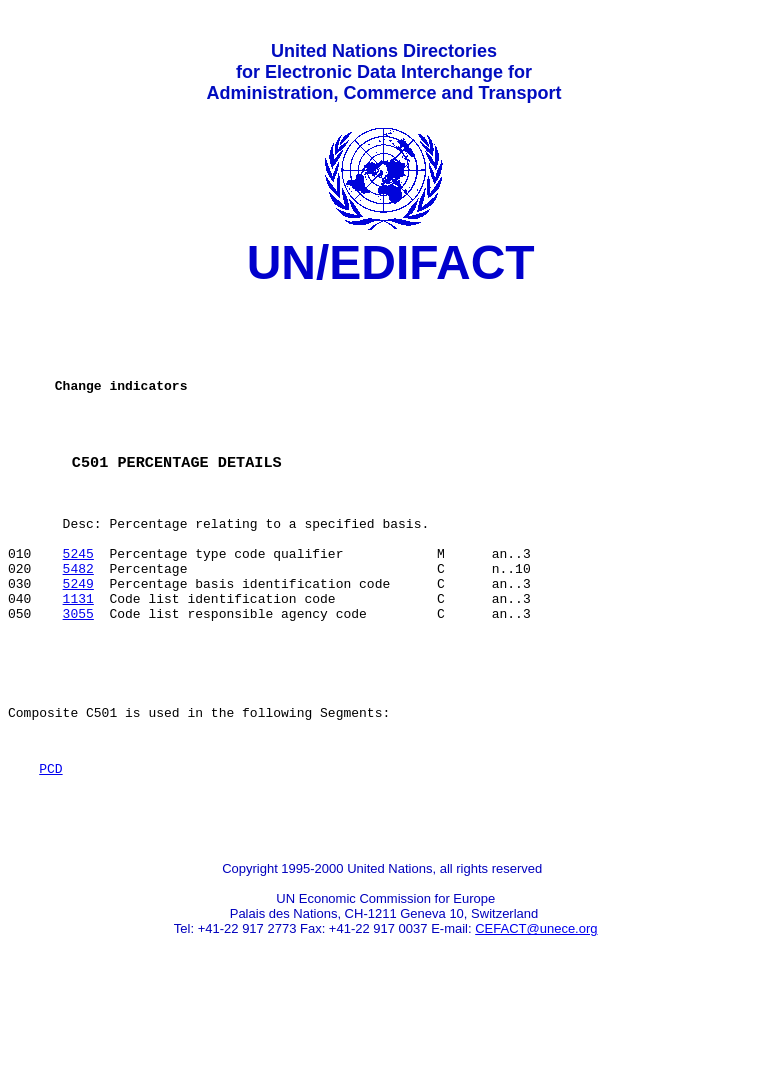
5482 (78, 621)
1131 (78, 657)
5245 (78, 603)
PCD (50, 848)
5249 (78, 639)
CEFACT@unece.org (536, 1017)
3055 (78, 675)
